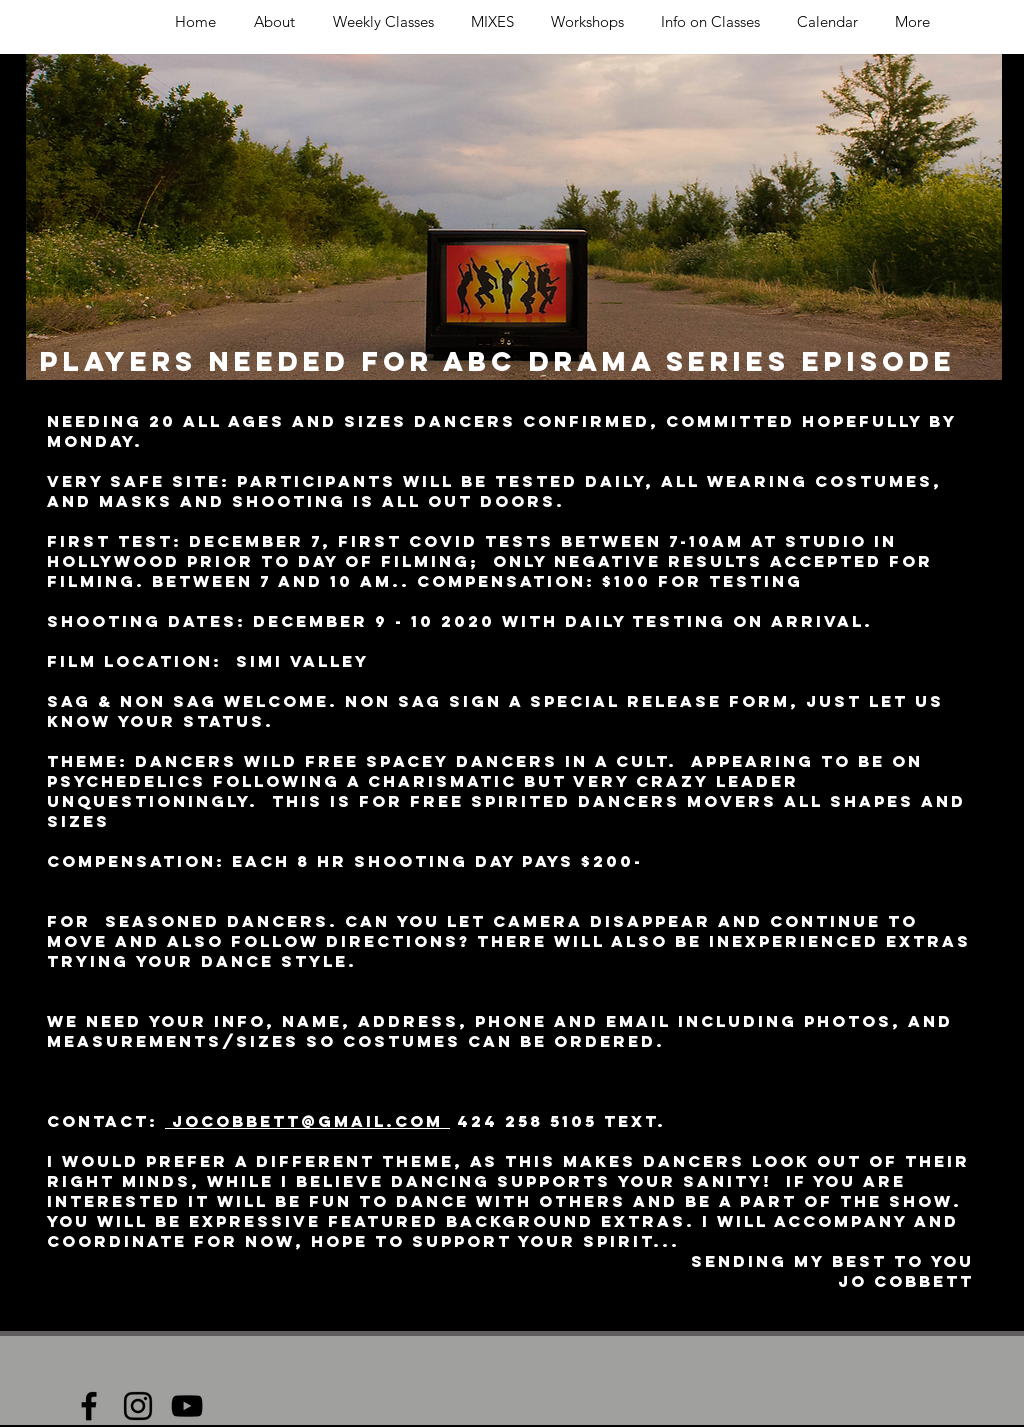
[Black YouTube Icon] (187, 1406)
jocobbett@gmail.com (307, 1121)
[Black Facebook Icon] (89, 1406)
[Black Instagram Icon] (138, 1406)
